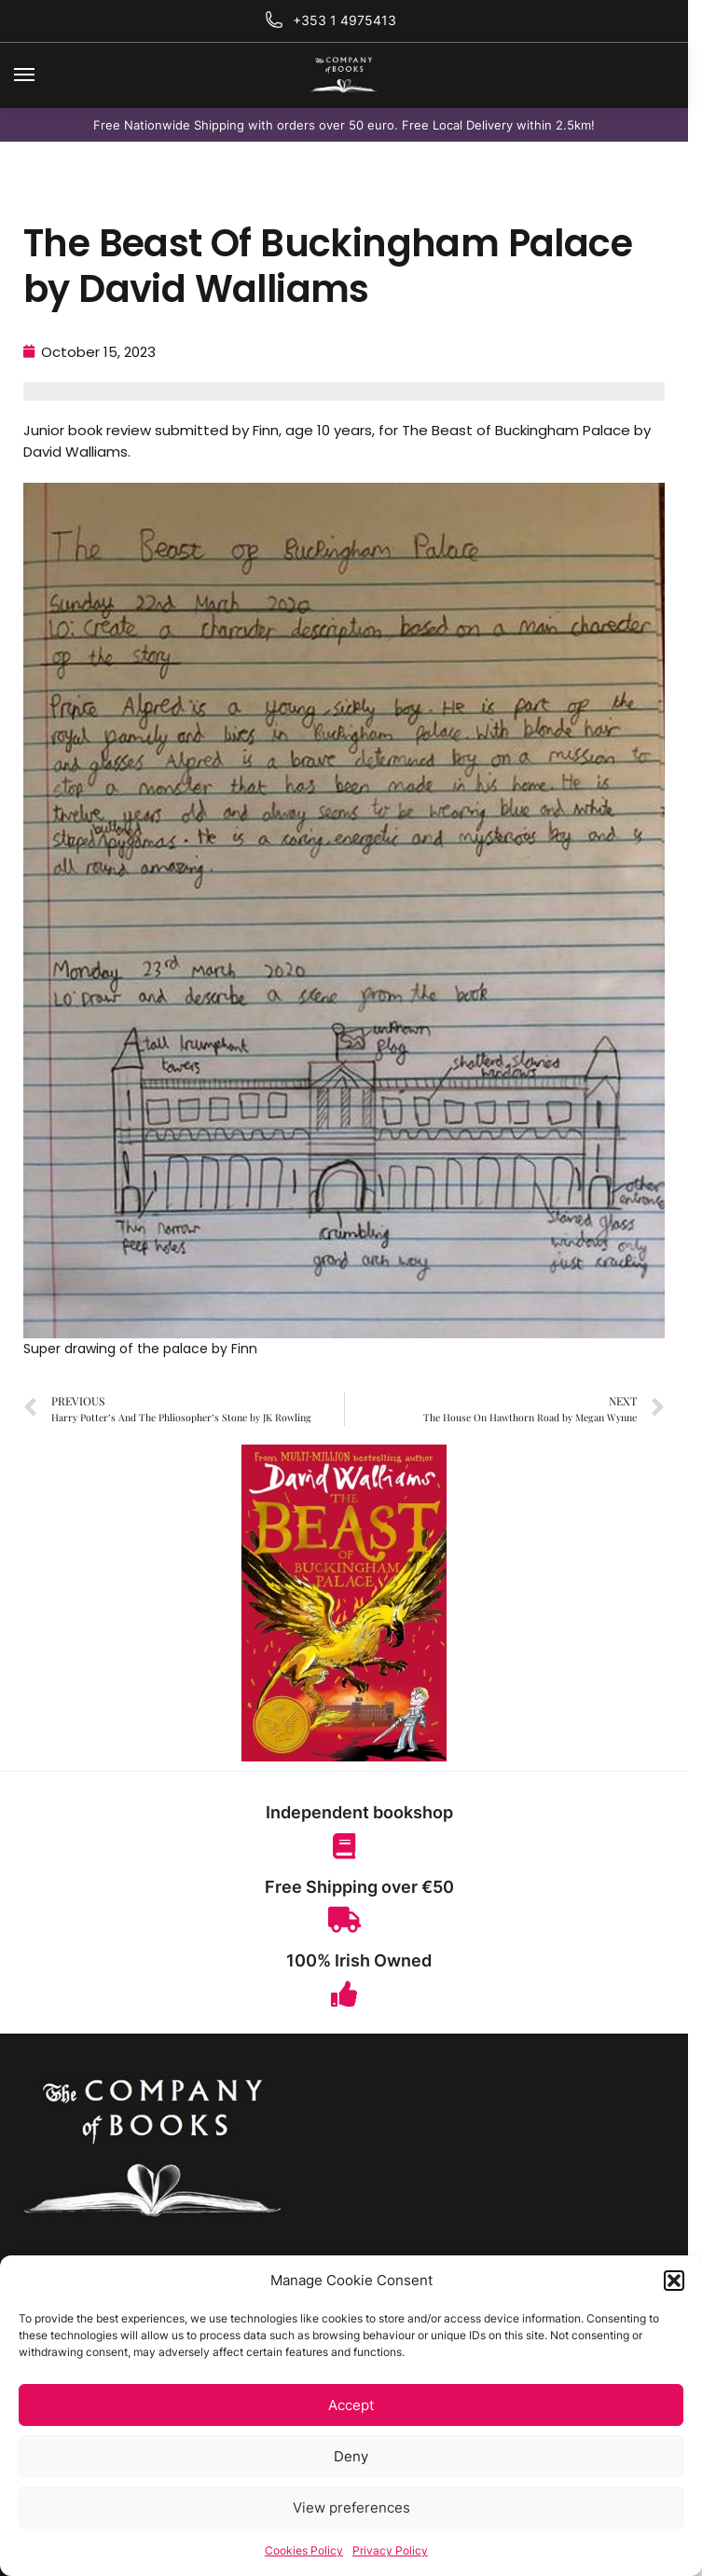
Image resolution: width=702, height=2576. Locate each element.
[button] (674, 2280)
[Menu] (42, 75)
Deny (351, 2456)
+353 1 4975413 (344, 19)
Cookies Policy (304, 2550)
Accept (351, 2405)
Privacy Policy (390, 2550)
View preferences (351, 2507)
